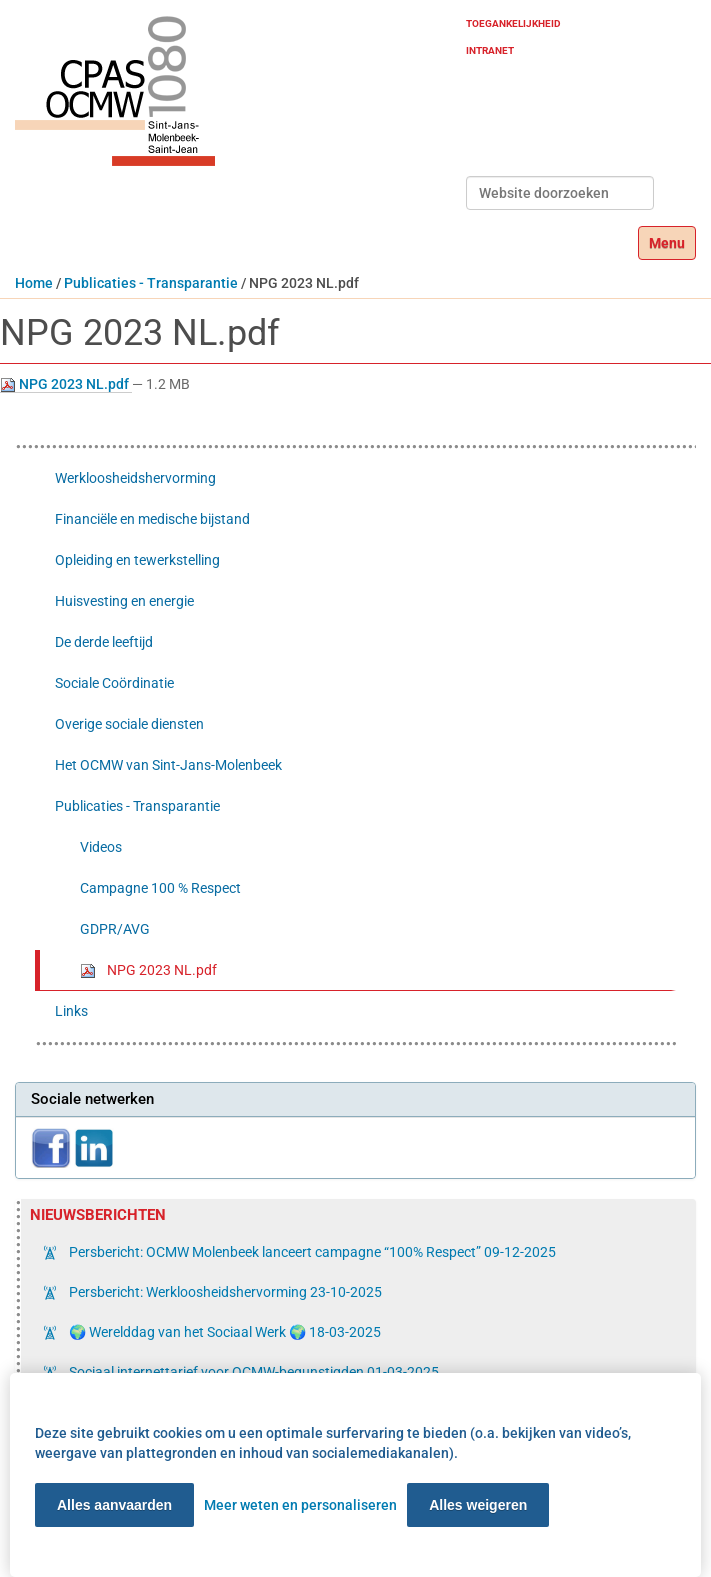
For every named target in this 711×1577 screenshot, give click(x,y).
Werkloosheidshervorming (135, 478)
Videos (101, 847)
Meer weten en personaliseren (300, 1505)
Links (71, 1011)
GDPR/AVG (115, 929)
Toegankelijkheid (513, 23)
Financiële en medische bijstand (152, 519)
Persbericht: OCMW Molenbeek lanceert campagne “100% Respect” (311, 1252)
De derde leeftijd (104, 642)
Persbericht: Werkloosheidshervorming (224, 1292)
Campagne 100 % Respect (160, 888)
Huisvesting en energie (124, 601)
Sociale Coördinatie (114, 683)
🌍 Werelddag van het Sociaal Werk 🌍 (223, 1332)
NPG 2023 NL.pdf (66, 384)
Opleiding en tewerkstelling (137, 560)
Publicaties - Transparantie (151, 283)
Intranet (490, 50)
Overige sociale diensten (129, 724)
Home (34, 283)
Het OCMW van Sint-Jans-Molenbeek (168, 765)
